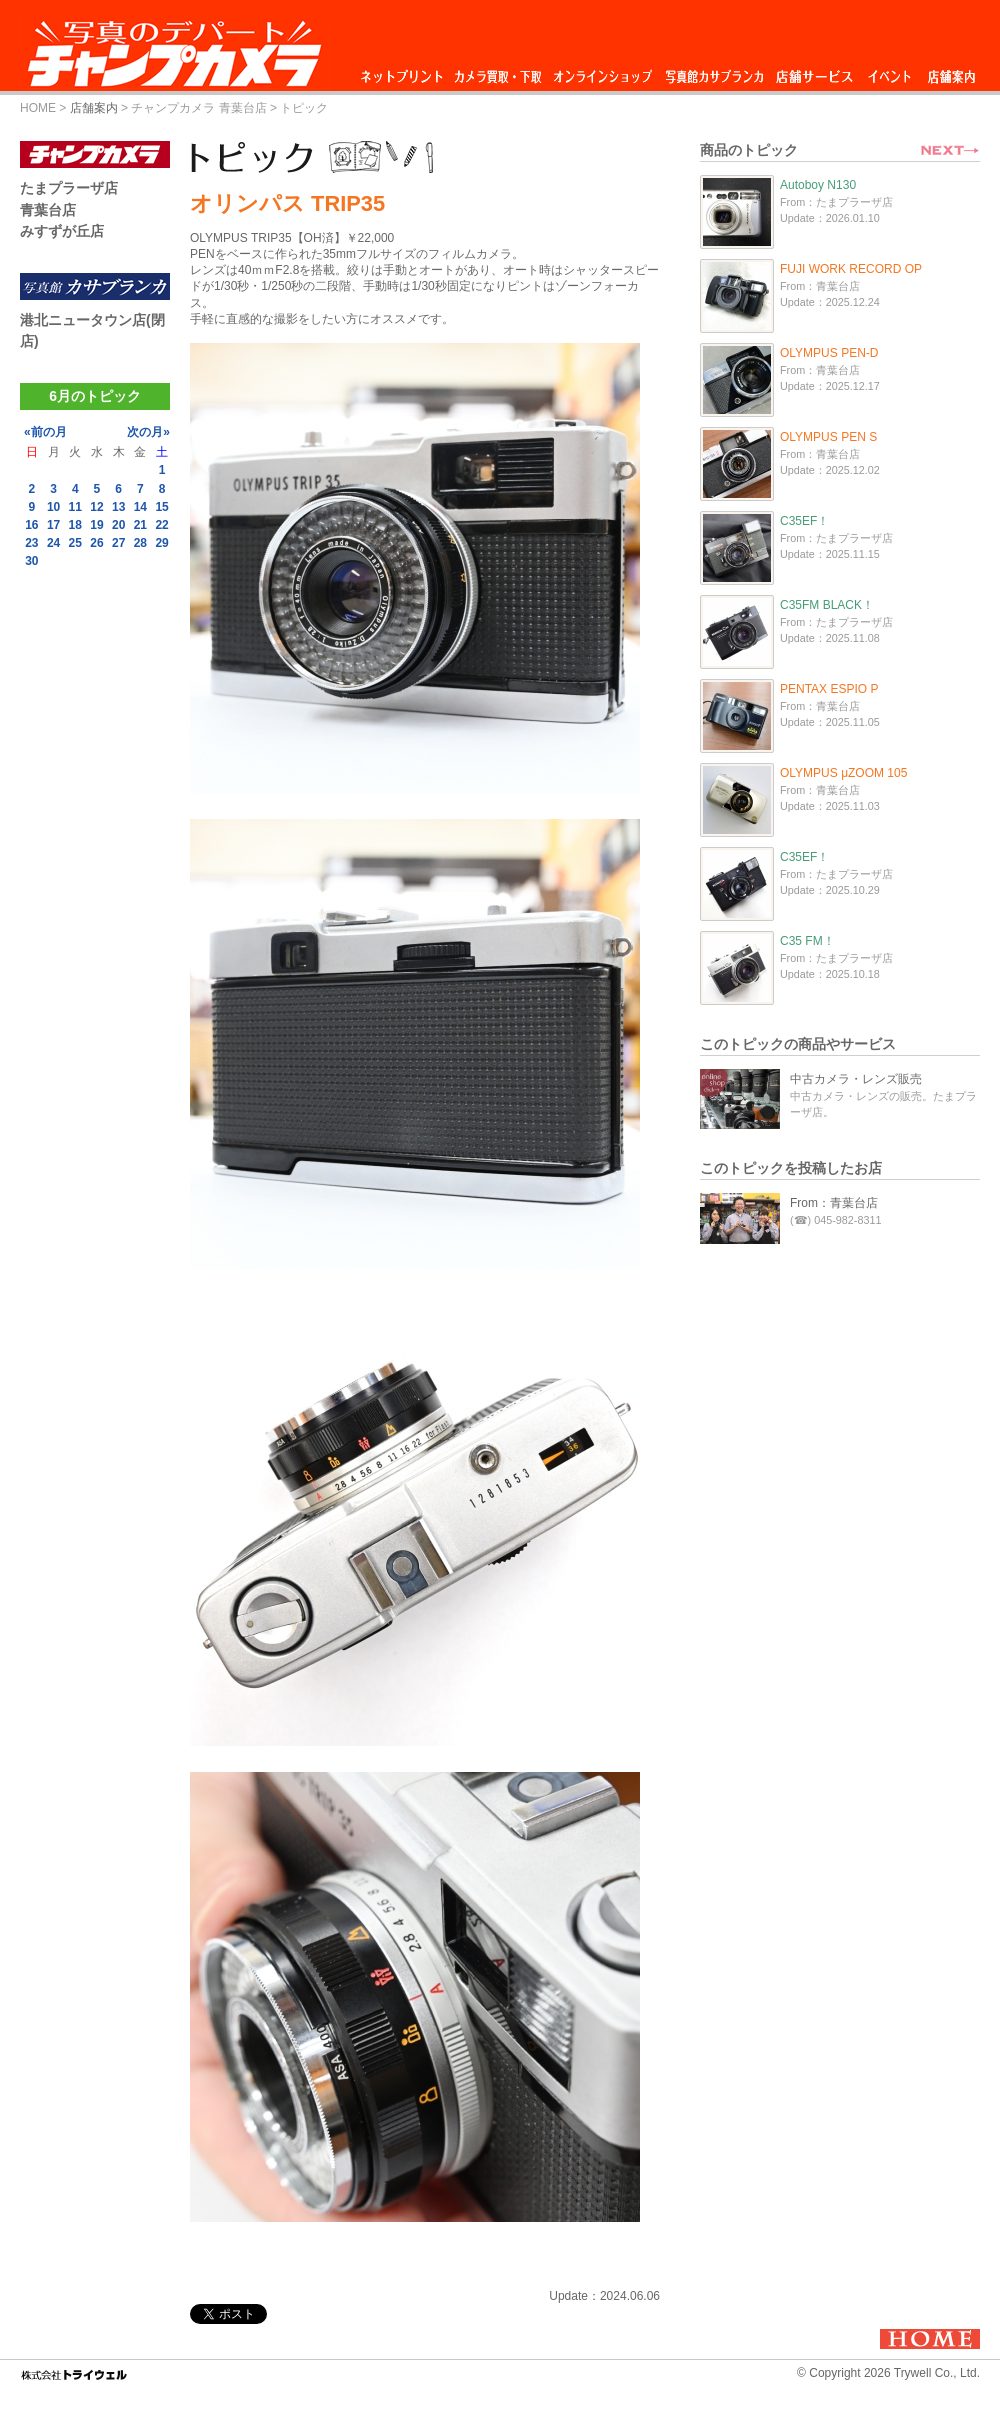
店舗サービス (814, 71)
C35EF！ (804, 521)
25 (75, 543)
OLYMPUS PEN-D (829, 353)
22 (161, 525)
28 (140, 543)
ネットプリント (405, 71)
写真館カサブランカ (714, 71)
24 (53, 543)
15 (161, 507)
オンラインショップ (601, 71)
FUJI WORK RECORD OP (851, 269)
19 (96, 525)
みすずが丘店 (62, 231)
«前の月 (45, 432)
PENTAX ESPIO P (829, 689)
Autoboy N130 (818, 185)
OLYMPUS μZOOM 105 (843, 773)
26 (96, 543)
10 (53, 507)
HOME (38, 108)
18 (75, 525)
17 (53, 525)
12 (96, 507)
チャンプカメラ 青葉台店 (198, 108)
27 (118, 543)
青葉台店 (48, 210)
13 (118, 507)
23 (31, 543)
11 (75, 507)
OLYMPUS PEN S (828, 437)
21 (140, 525)
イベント (890, 71)
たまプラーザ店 (69, 188)
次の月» (148, 432)
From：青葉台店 (834, 1203)
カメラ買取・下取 (499, 71)
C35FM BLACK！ (827, 605)
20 (118, 525)
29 (161, 543)
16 (31, 525)
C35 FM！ (807, 941)
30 (31, 561)
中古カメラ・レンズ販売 (856, 1079)
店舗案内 (951, 71)
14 (140, 507)
